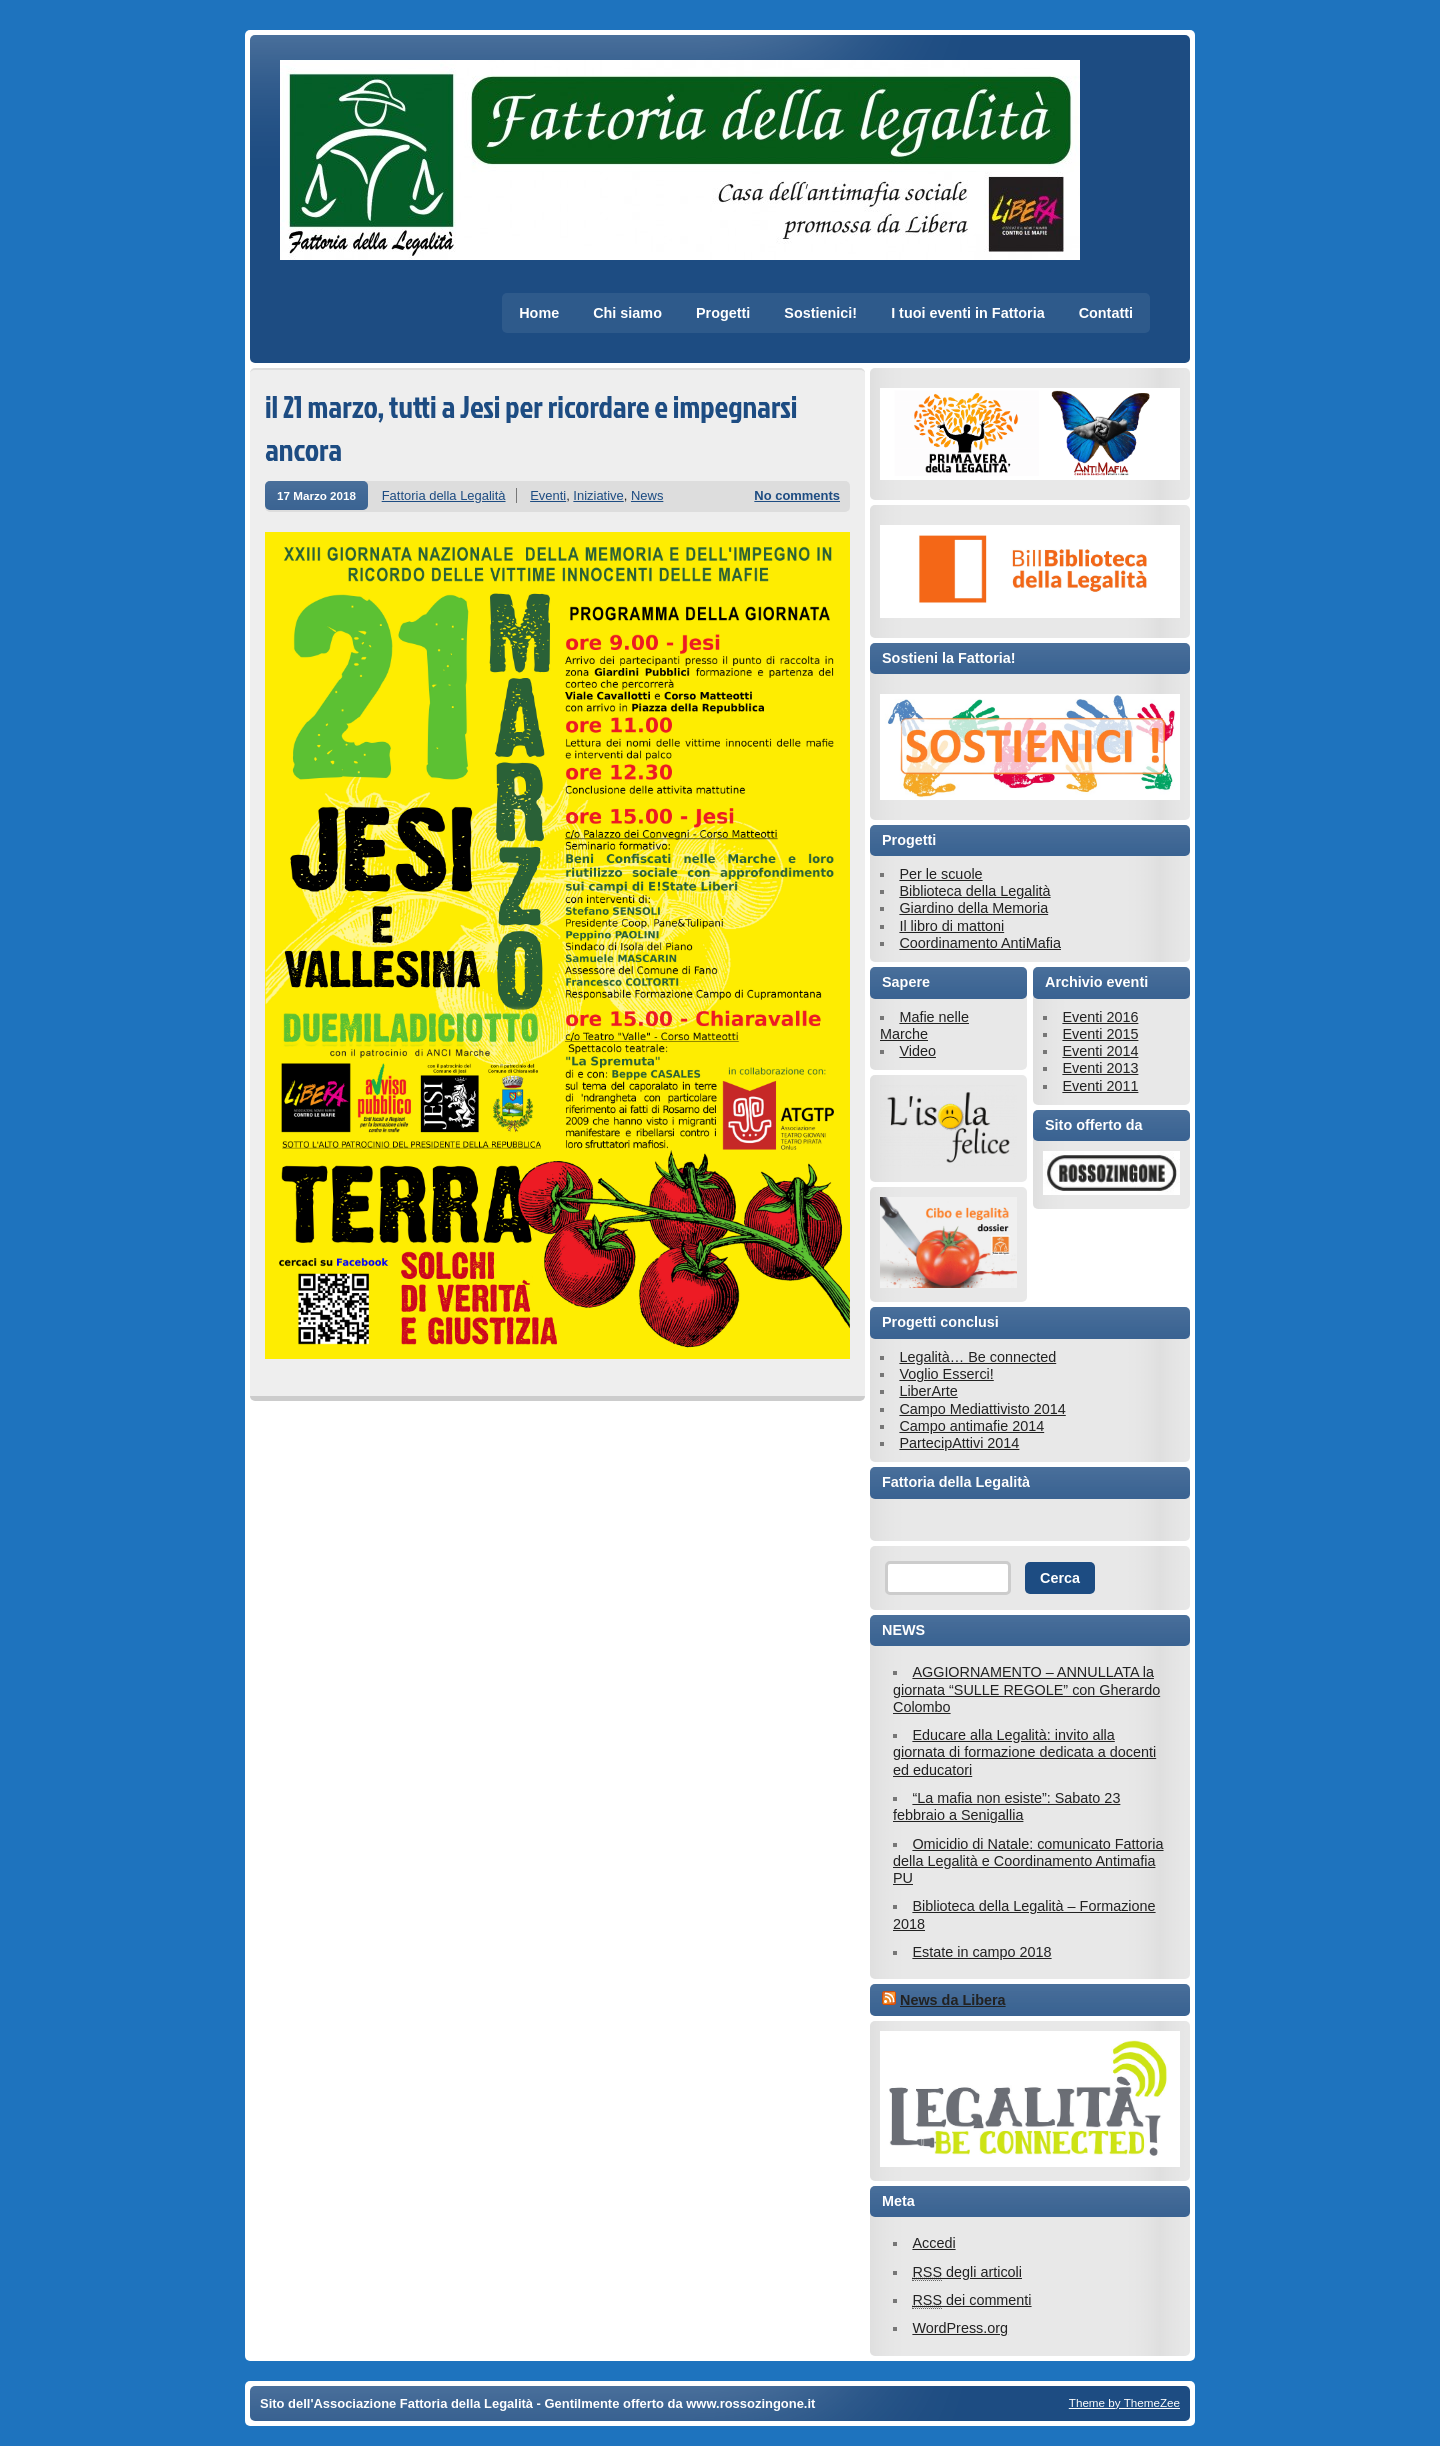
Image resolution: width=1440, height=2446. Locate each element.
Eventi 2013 (1100, 1068)
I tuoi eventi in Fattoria (968, 313)
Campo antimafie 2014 (971, 1426)
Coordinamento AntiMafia (980, 943)
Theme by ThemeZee (1124, 2402)
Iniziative (598, 495)
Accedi (933, 2243)
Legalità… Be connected (977, 1357)
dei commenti (971, 2300)
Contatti (1106, 313)
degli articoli (967, 2272)
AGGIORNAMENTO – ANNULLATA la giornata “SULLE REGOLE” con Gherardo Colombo (1026, 1689)
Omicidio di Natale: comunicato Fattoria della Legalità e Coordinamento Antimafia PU (1028, 1861)
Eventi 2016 (1100, 1017)
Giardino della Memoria (973, 908)
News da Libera (953, 2000)
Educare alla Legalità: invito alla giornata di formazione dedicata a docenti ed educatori (1024, 1752)
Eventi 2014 (1100, 1051)
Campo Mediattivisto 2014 (982, 1409)
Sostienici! (820, 313)
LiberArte (928, 1391)
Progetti (723, 313)
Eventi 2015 (1100, 1034)
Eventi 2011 (1100, 1086)
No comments (797, 495)
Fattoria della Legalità (444, 495)
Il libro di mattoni (951, 926)
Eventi (548, 495)
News (647, 495)
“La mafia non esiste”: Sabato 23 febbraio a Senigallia (1006, 1806)
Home (539, 313)
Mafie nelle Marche (924, 1025)
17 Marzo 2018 (316, 495)
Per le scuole (940, 874)
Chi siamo (627, 313)
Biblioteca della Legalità (974, 891)
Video (917, 1051)
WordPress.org (960, 2328)
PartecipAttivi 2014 (959, 1443)
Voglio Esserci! (946, 1374)
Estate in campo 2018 (981, 1952)
